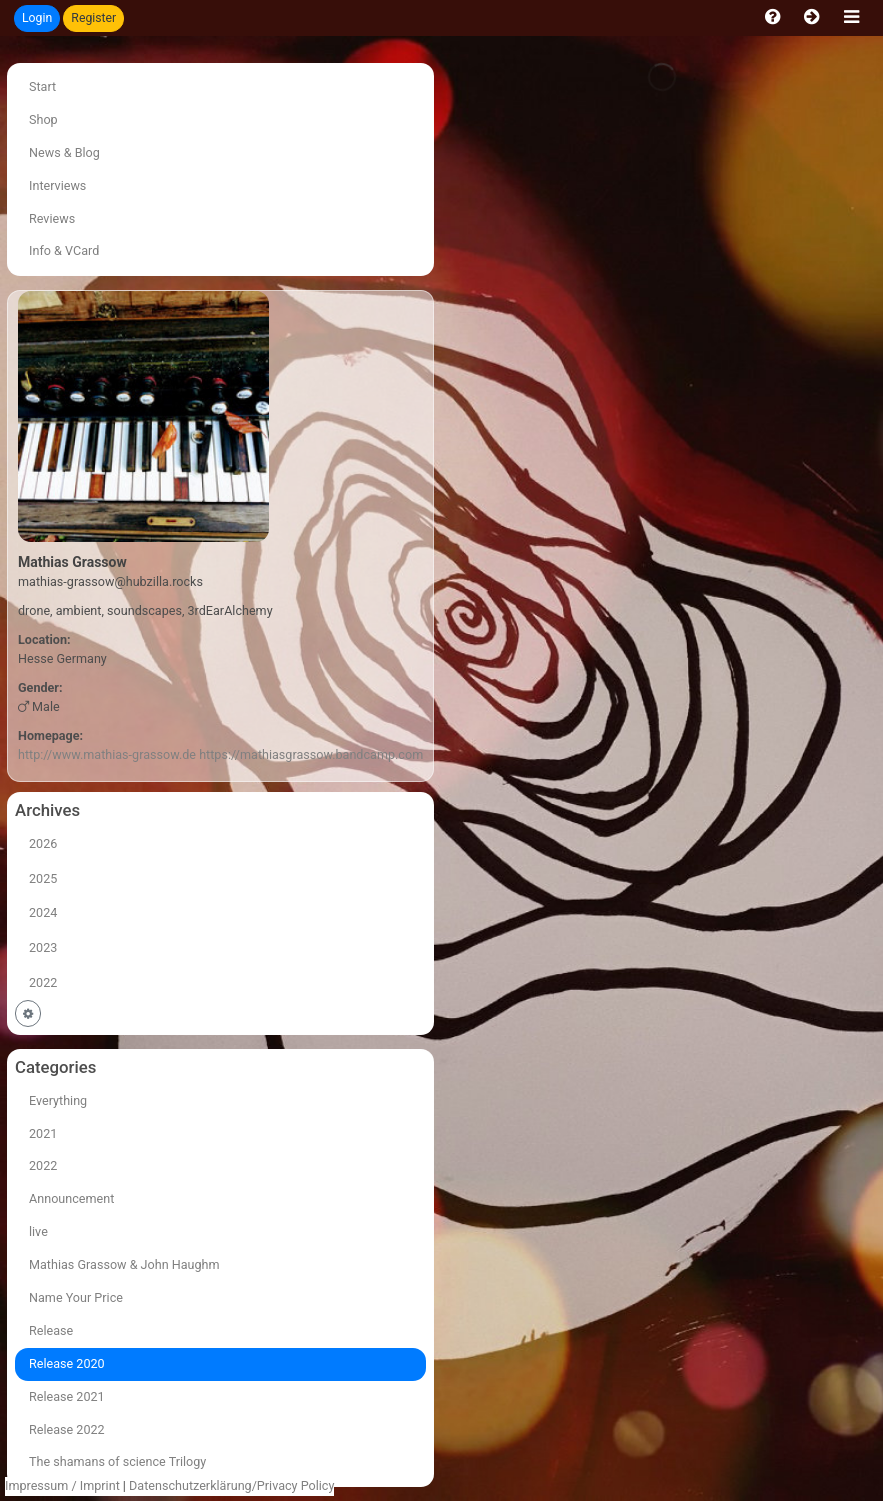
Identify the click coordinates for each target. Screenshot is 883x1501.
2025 (43, 878)
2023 (43, 947)
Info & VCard (64, 250)
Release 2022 (67, 1429)
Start (42, 86)
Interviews (57, 185)
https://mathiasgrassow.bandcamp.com (311, 754)
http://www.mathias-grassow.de (107, 754)
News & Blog (64, 152)
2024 (43, 912)
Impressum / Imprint (62, 1485)
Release (51, 1330)
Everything (58, 1100)
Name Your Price (76, 1297)
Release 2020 (67, 1363)
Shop (43, 119)
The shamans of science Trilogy (117, 1461)
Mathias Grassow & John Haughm (124, 1264)
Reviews (52, 218)
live (38, 1231)
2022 (43, 982)
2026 (43, 843)
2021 (43, 1133)
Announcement (71, 1198)
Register (93, 18)
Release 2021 (67, 1396)
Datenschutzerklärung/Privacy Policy (231, 1485)
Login (37, 18)
